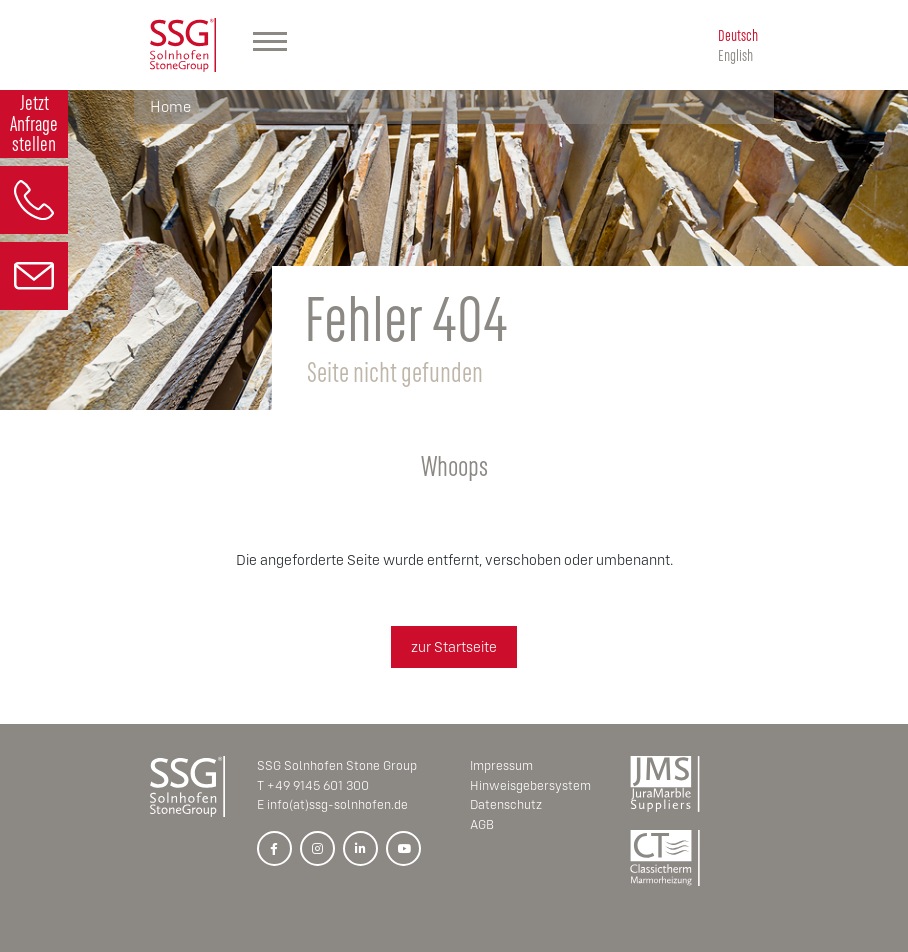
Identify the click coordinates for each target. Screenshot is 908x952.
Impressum (501, 765)
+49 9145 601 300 (318, 785)
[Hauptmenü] (270, 45)
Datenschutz (506, 804)
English (735, 54)
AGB (482, 824)
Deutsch (738, 34)
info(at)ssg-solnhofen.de (337, 804)
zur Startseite (454, 646)
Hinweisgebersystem (530, 785)
